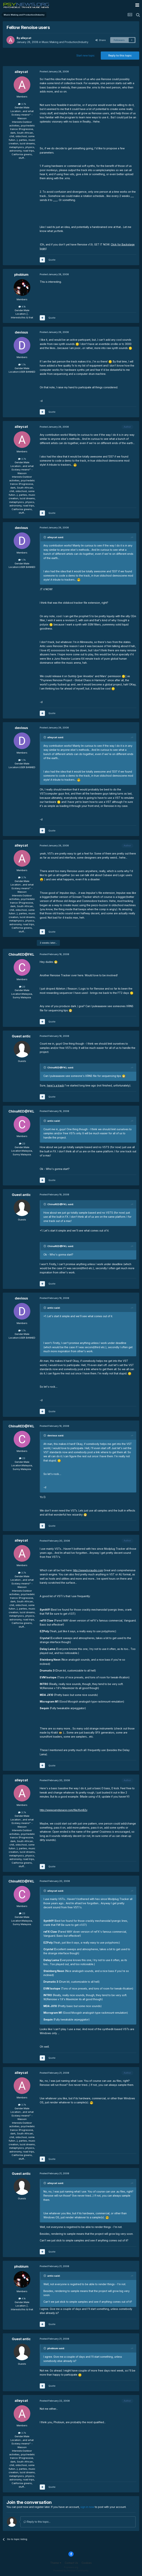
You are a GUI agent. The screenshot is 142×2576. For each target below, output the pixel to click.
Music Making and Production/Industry (65, 42)
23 (22, 986)
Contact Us (71, 2562)
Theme (55, 2562)
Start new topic (85, 55)
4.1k (22, 306)
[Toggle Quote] (45, 537)
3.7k (22, 103)
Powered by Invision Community (71, 2570)
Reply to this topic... (37, 2521)
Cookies (87, 2562)
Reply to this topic (120, 55)
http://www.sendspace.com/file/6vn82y (63, 1810)
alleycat (26, 37)
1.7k (22, 364)
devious (21, 332)
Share (100, 40)
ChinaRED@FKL (21, 954)
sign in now (87, 2506)
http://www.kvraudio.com (88, 1570)
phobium (21, 274)
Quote (51, 259)
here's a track (55, 1085)
